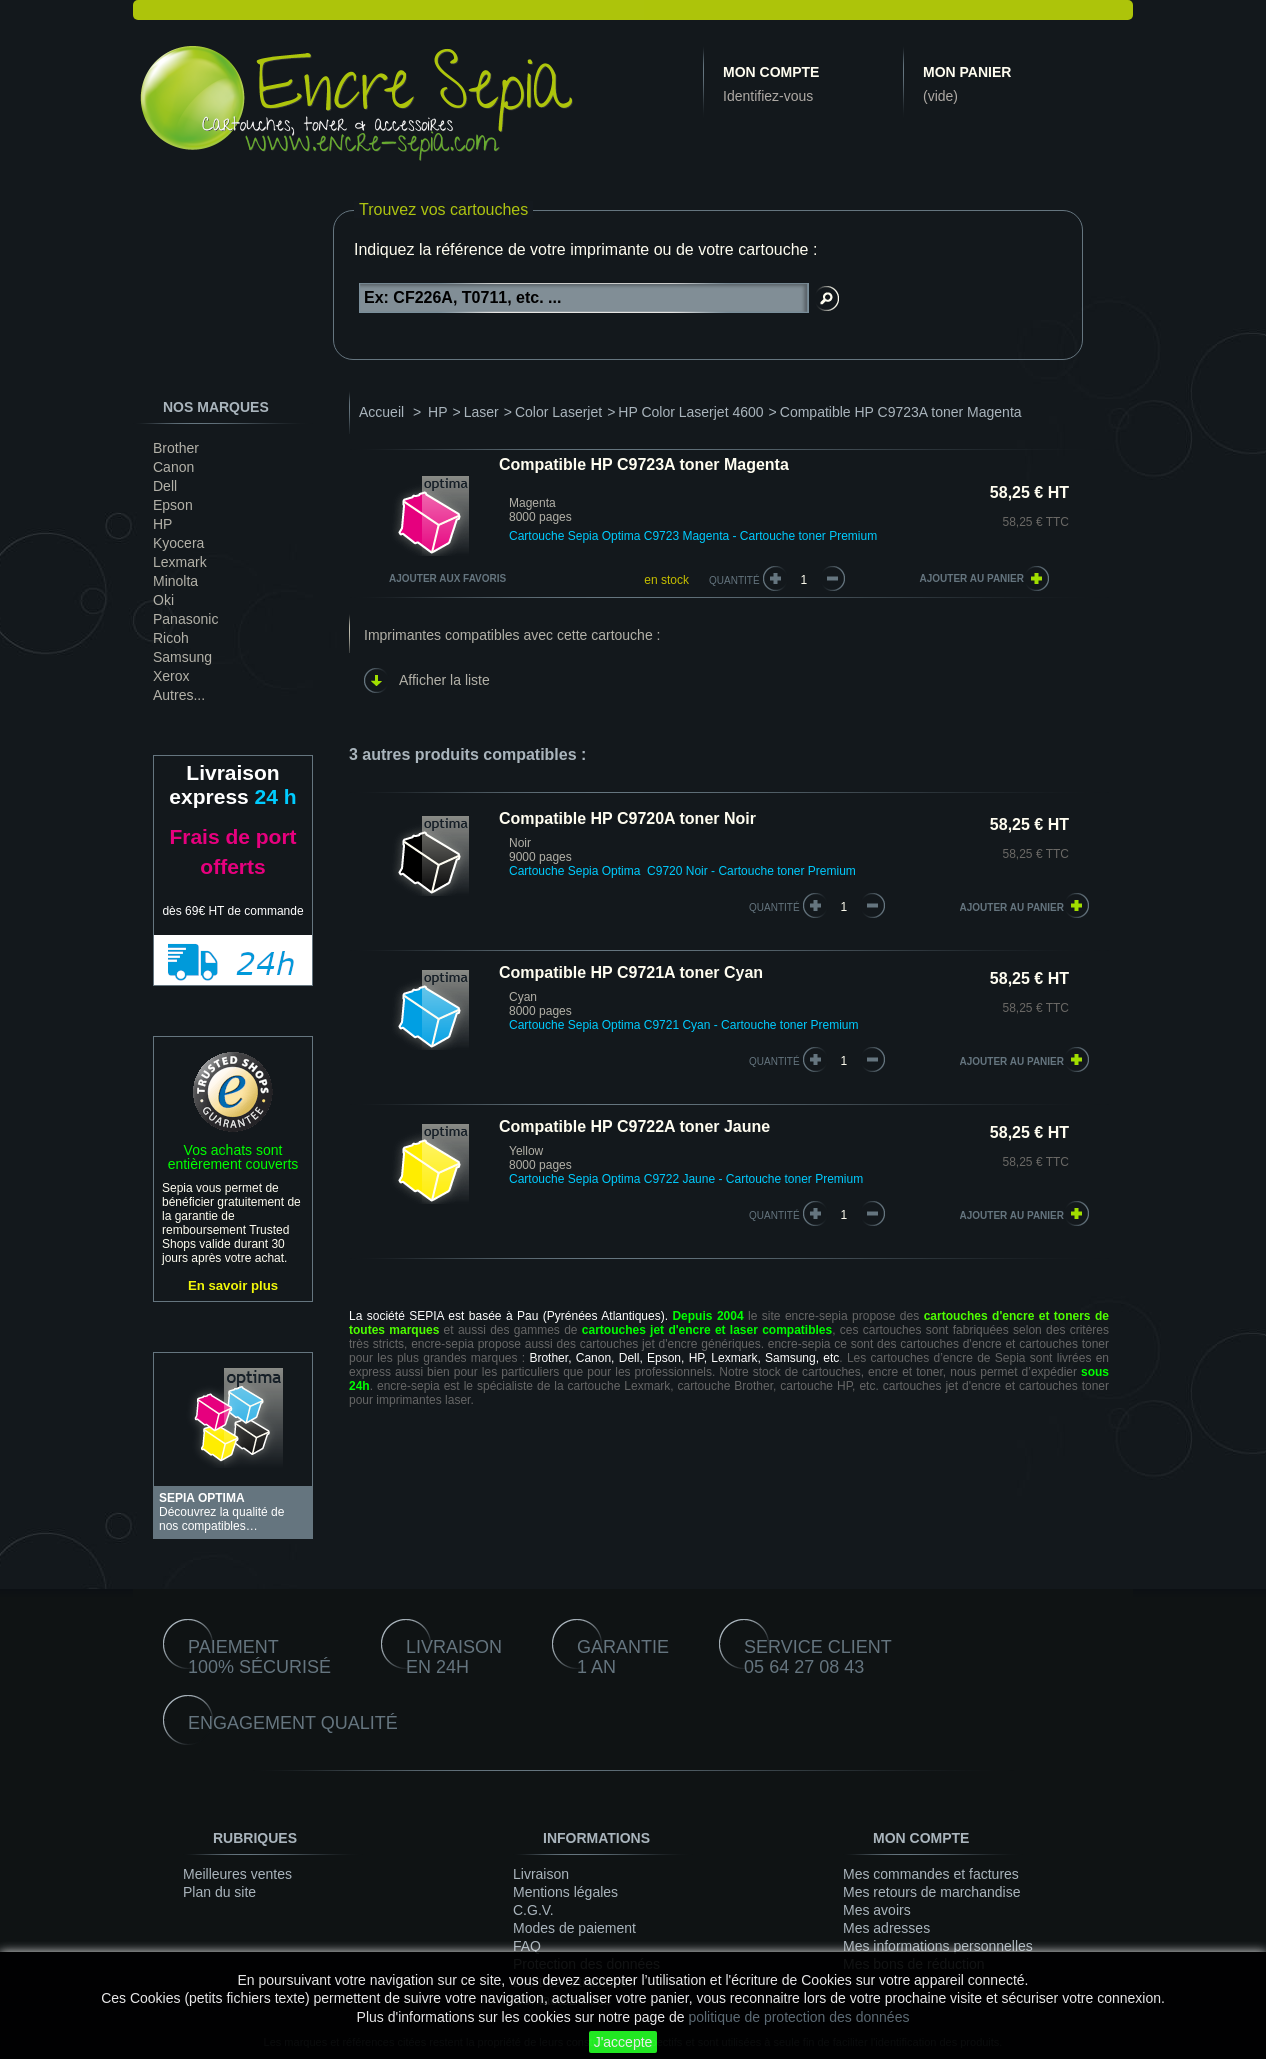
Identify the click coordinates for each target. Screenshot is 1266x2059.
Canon (173, 467)
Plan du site (219, 1892)
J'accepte (623, 2042)
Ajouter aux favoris (447, 578)
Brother (176, 448)
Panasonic (185, 619)
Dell (165, 486)
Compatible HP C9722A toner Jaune (634, 1126)
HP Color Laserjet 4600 (690, 412)
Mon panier (967, 72)
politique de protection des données (798, 2017)
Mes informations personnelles (938, 1946)
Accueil (381, 412)
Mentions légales (565, 1892)
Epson (173, 505)
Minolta (175, 581)
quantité (774, 907)
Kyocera (178, 543)
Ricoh (171, 638)
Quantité (734, 580)
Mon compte (771, 72)
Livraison (541, 1874)
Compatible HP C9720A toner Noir (627, 818)
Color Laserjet (558, 412)
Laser (481, 412)
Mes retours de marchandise (931, 1892)
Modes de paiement (574, 1928)
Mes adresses (886, 1928)
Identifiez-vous (768, 96)
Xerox (171, 676)
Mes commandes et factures (931, 1874)
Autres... (179, 695)
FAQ (527, 1946)
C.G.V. (533, 1910)
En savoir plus (233, 1285)
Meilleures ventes (237, 1874)
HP (162, 524)
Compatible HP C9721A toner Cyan (631, 972)
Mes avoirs (877, 1910)
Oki (163, 600)
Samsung (182, 657)
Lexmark (180, 562)
